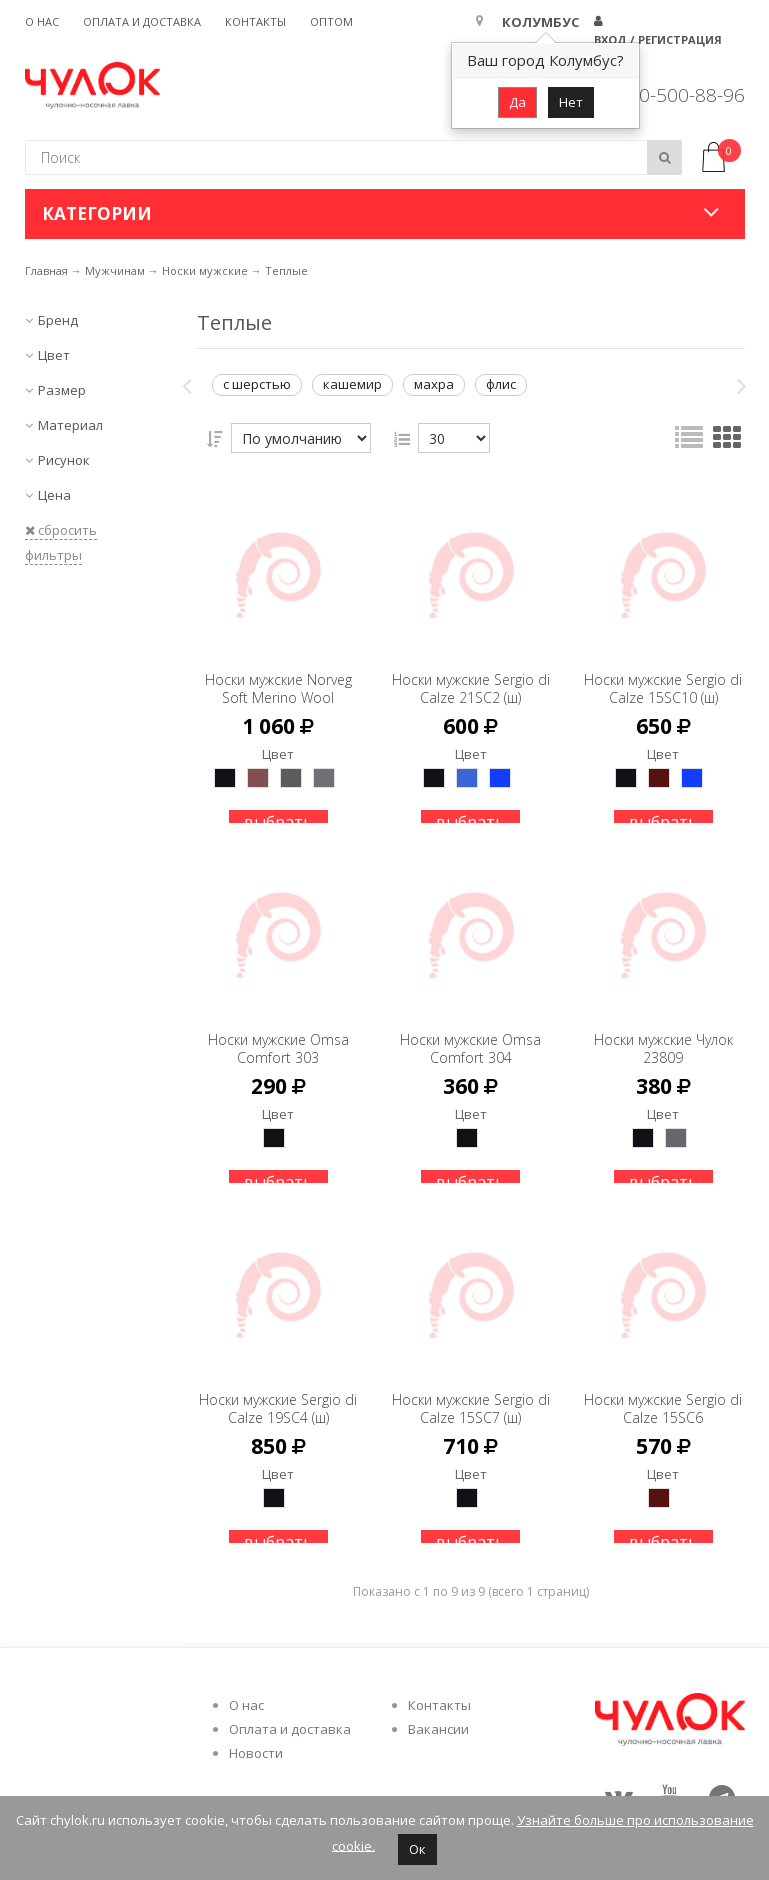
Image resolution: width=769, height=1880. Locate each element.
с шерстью (257, 384)
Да (517, 102)
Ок (417, 1849)
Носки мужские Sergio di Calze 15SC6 (663, 1399)
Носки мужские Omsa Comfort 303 (278, 1030)
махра (434, 384)
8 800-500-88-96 (673, 95)
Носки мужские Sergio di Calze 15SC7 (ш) (471, 1399)
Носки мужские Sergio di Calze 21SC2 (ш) (471, 679)
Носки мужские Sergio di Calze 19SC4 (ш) (278, 1399)
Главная (46, 270)
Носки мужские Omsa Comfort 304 (470, 1030)
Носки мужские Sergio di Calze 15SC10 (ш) (663, 679)
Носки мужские (205, 270)
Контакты (255, 21)
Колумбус (540, 22)
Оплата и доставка (142, 21)
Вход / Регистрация (658, 39)
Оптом (331, 21)
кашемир (352, 384)
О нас (42, 21)
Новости (256, 1753)
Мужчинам (115, 270)
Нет (571, 102)
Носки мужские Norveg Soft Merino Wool (278, 679)
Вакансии (438, 1729)
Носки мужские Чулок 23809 (663, 1030)
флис (501, 384)
